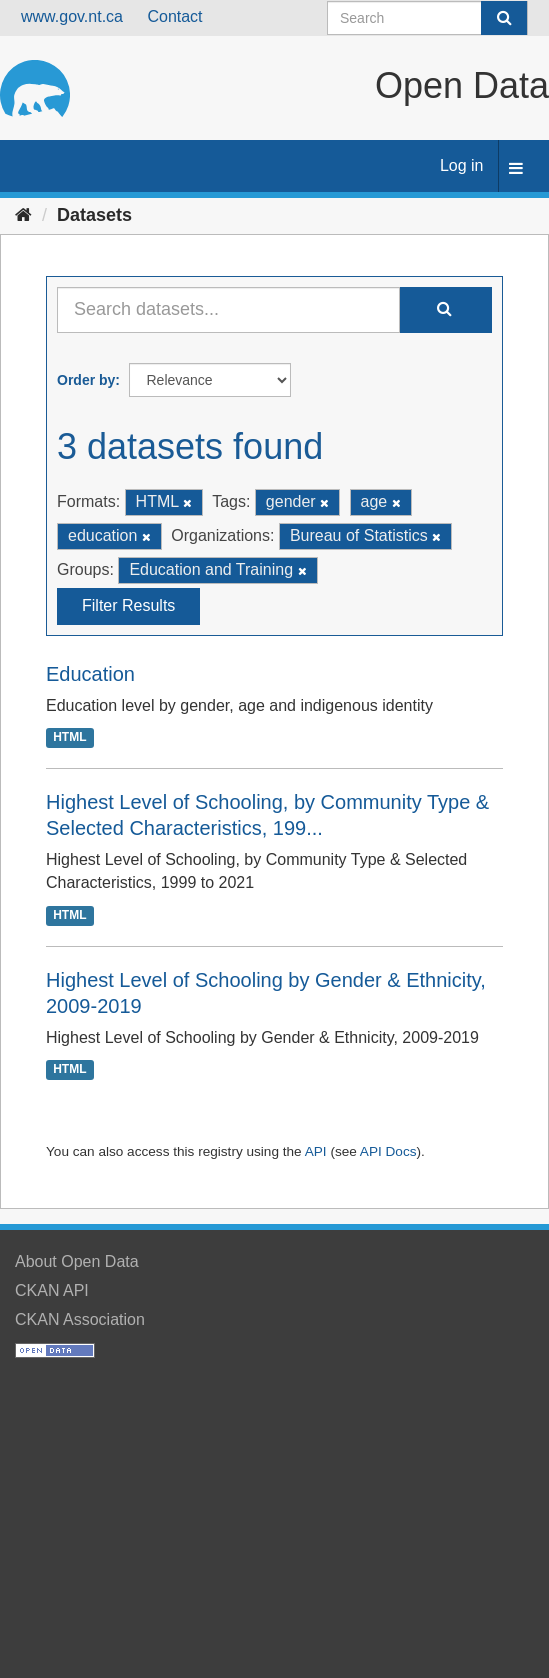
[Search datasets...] (228, 310)
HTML (69, 737)
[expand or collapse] (516, 169)
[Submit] (504, 18)
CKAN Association (80, 1319)
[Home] (23, 215)
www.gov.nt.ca (72, 16)
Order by (86, 380)
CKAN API (52, 1290)
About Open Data (77, 1261)
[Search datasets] (427, 18)
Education (90, 674)
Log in (462, 165)
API (316, 1151)
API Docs (388, 1151)
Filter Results (128, 605)
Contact (174, 16)
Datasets (94, 215)
